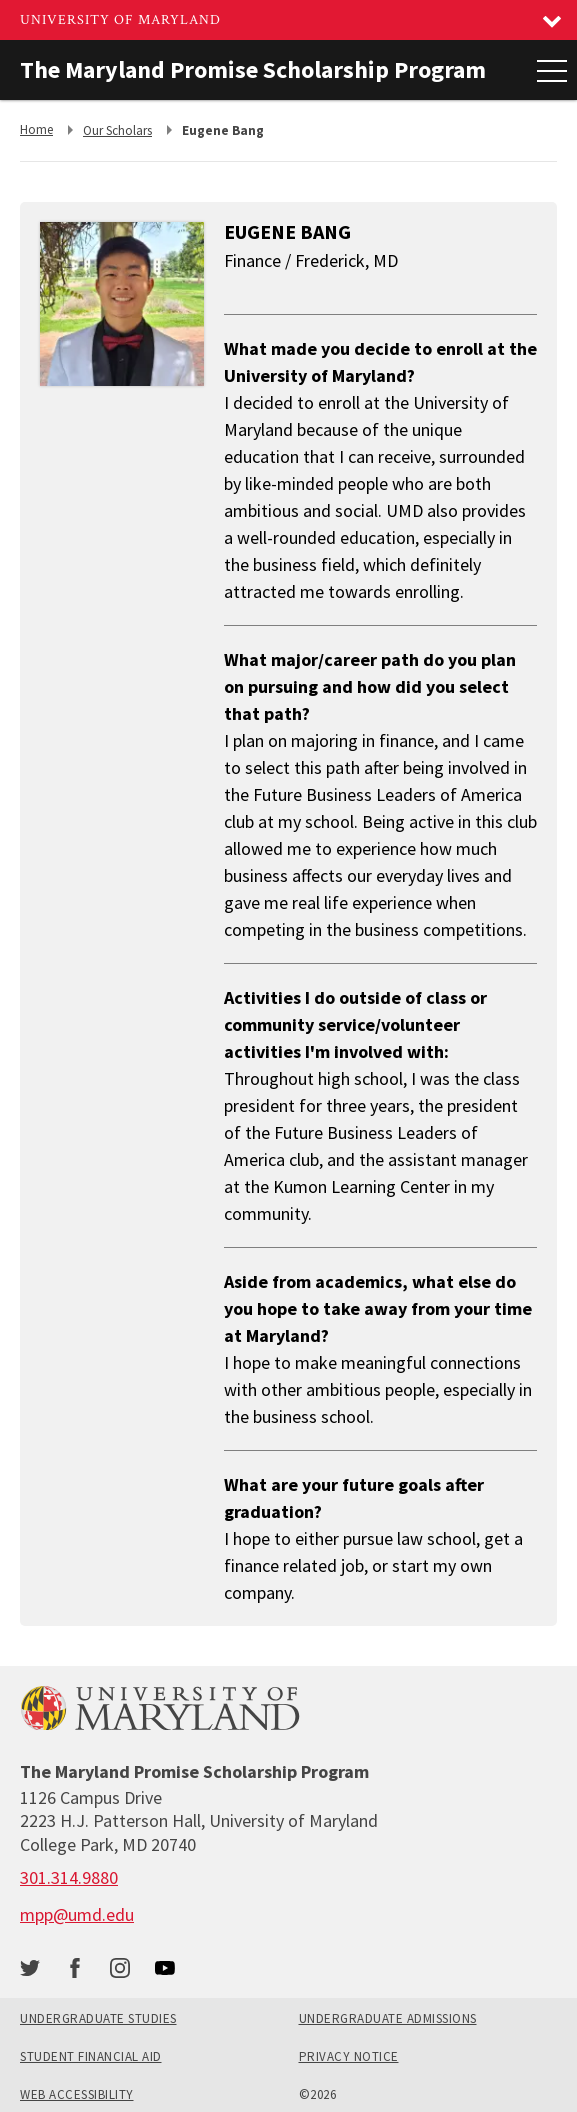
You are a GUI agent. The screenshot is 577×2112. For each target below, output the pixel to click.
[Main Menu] (552, 70)
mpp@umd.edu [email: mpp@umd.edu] (77, 1914)
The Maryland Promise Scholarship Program (253, 69)
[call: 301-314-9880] (69, 1877)
